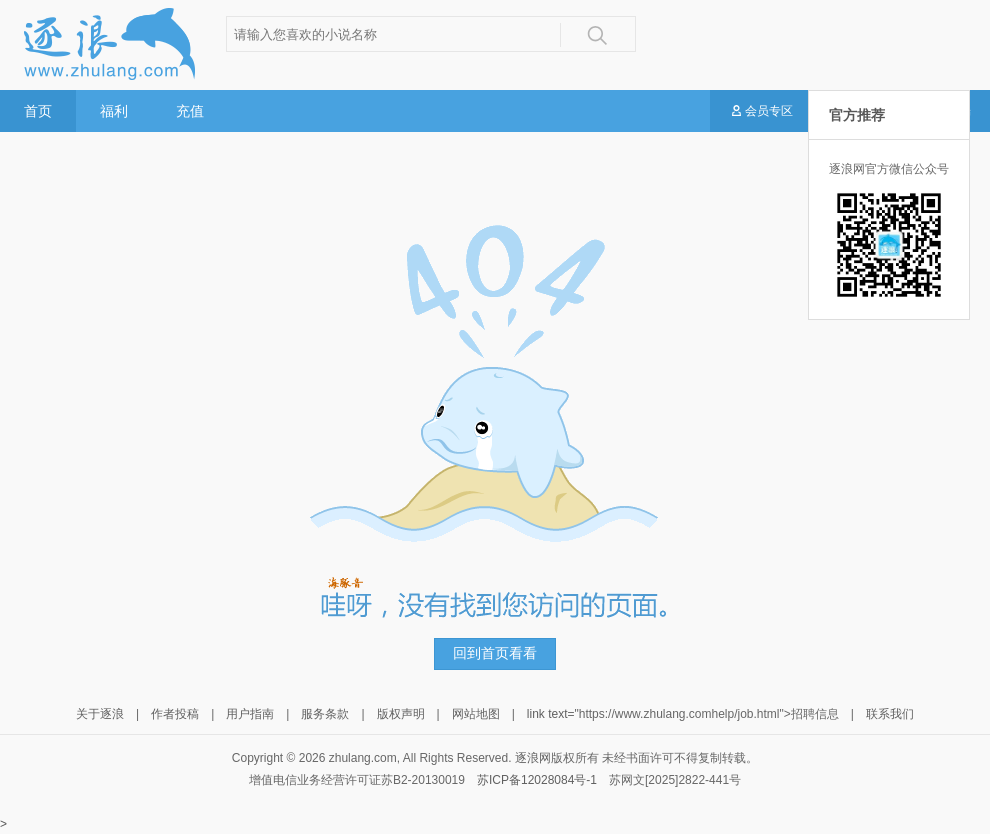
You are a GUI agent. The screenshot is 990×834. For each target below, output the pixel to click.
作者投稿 (175, 714)
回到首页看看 (495, 653)
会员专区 (761, 112)
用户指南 (250, 714)
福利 (114, 111)
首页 (38, 111)
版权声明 (401, 714)
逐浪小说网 (108, 44)
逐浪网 (533, 758)
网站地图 (476, 714)
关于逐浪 (100, 714)
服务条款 (325, 714)
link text (547, 714)
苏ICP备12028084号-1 (537, 780)
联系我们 (890, 714)
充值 (190, 111)
